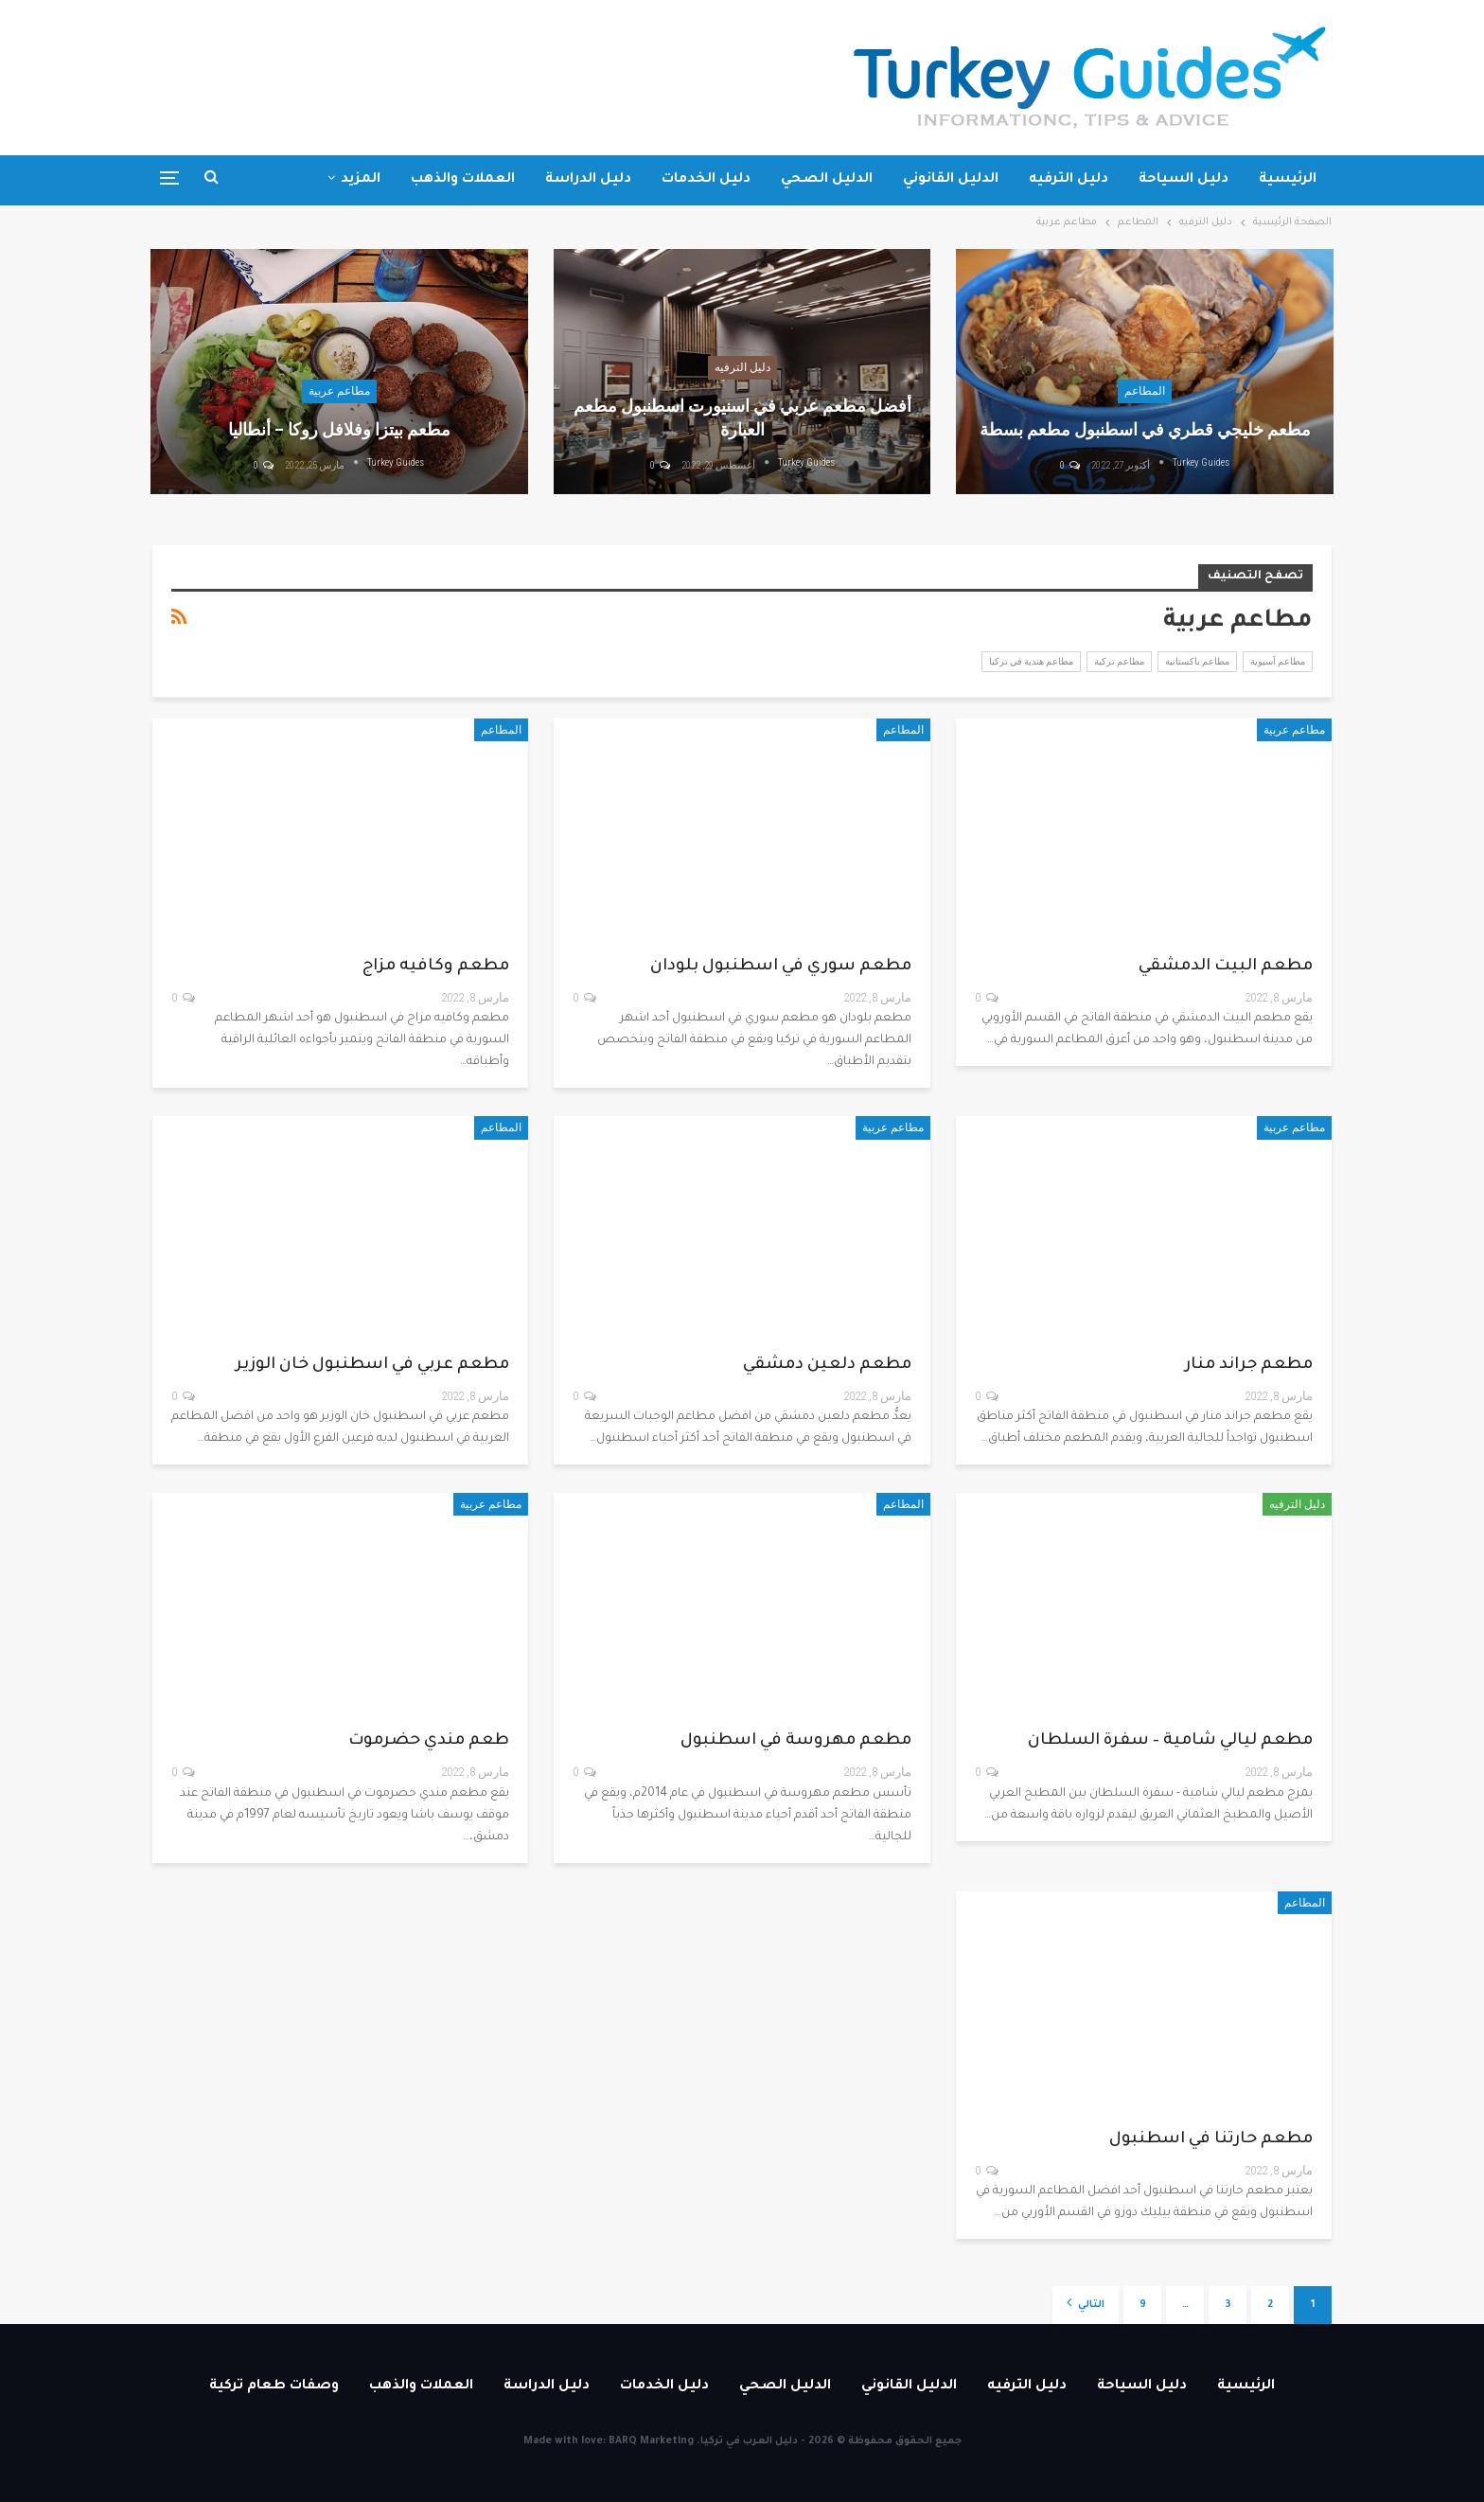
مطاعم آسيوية (1277, 661)
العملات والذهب (463, 179)
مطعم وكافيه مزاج (435, 967)
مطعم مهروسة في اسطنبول (795, 1741)
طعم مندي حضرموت (428, 1741)
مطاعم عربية (339, 391)
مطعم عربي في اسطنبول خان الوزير (372, 1366)
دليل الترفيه (1068, 179)
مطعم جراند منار (1249, 1366)
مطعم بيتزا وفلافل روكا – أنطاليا (339, 429)
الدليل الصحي (827, 179)
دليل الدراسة (588, 179)
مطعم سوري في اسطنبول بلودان (780, 967)
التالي (1085, 2303)
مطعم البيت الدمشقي (1226, 967)
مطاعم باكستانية (1197, 661)
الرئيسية (1287, 179)
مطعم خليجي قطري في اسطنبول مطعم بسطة (1145, 429)
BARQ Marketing (651, 2441)
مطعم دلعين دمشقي (827, 1366)
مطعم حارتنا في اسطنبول (1211, 2140)
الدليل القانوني (950, 179)
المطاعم (1144, 391)
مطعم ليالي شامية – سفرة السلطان (1170, 1741)
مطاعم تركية (1119, 661)
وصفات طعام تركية (274, 2386)
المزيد (360, 179)
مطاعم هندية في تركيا (1031, 661)
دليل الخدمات (706, 179)
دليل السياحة (1183, 179)
